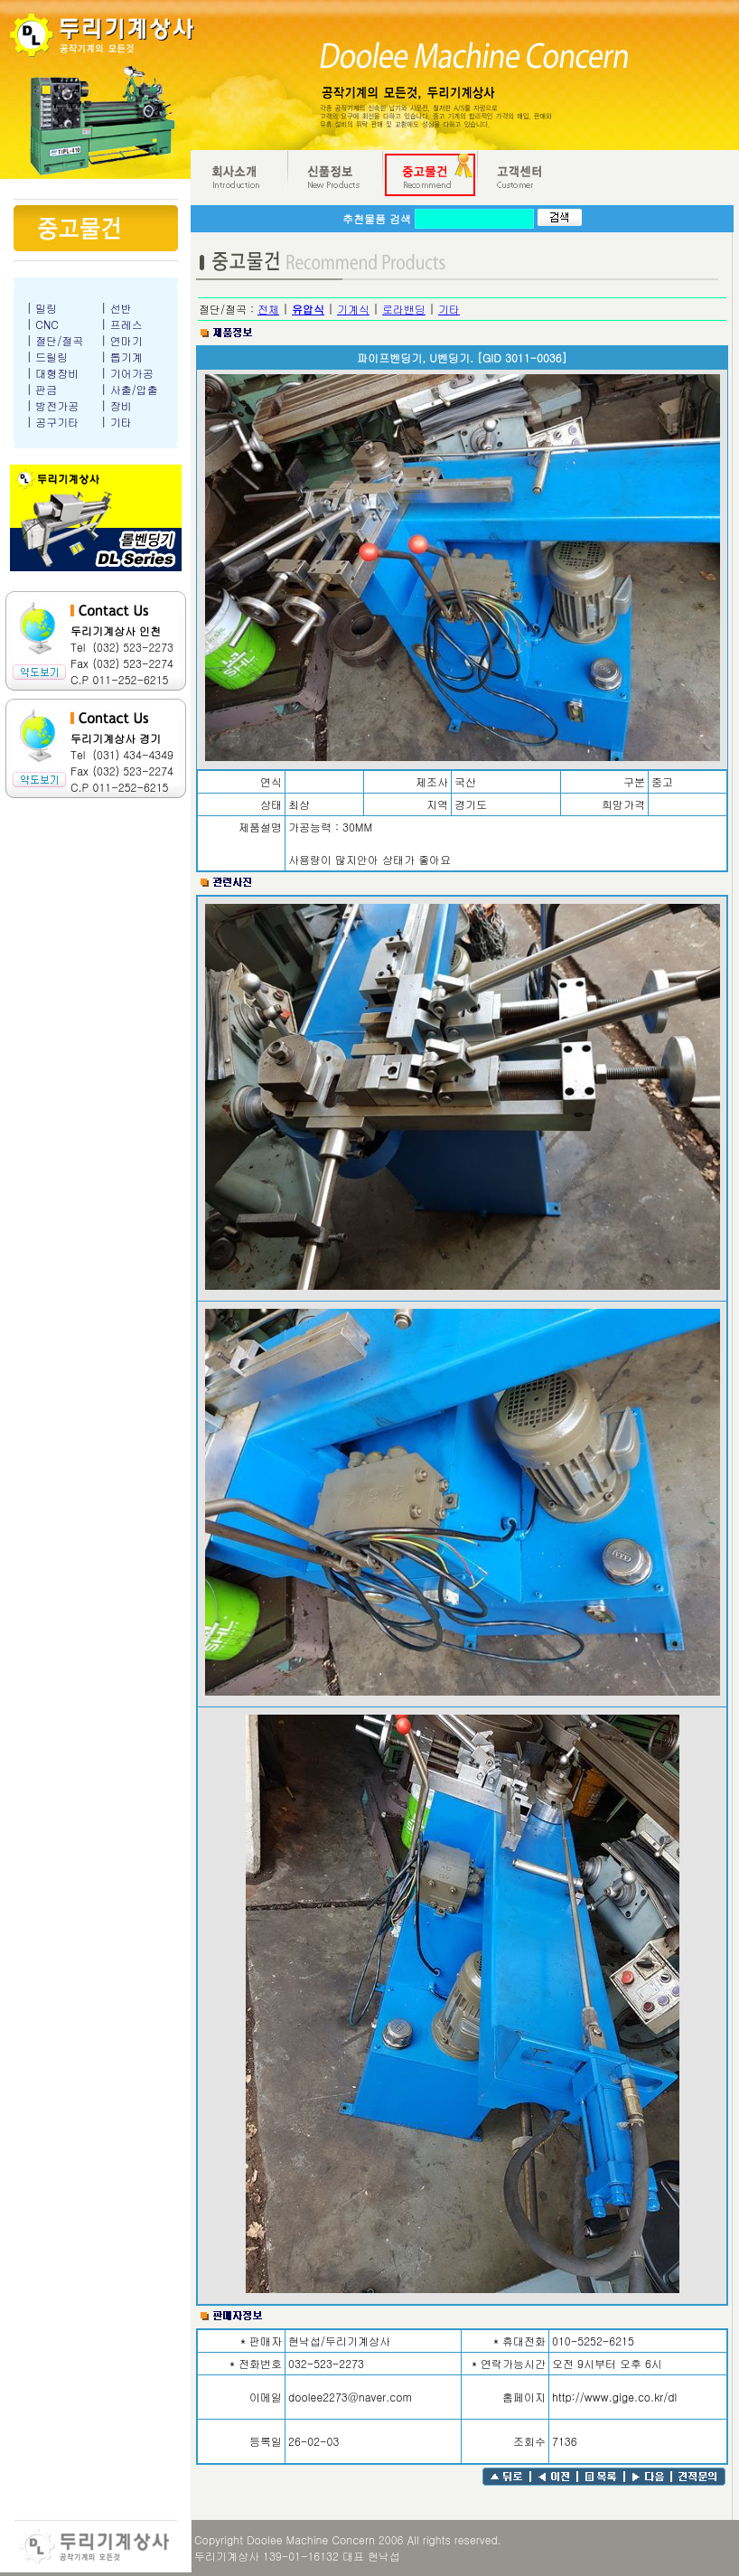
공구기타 (57, 421)
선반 (121, 307)
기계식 (353, 308)
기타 (121, 421)
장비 (121, 405)
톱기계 (126, 356)
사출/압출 (134, 389)
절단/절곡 (59, 340)
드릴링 (51, 356)
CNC (47, 324)
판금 (46, 389)
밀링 (46, 307)
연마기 (126, 340)
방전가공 (57, 405)
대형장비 (57, 373)
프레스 (126, 324)
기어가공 (132, 373)
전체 (268, 308)
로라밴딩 (404, 308)
